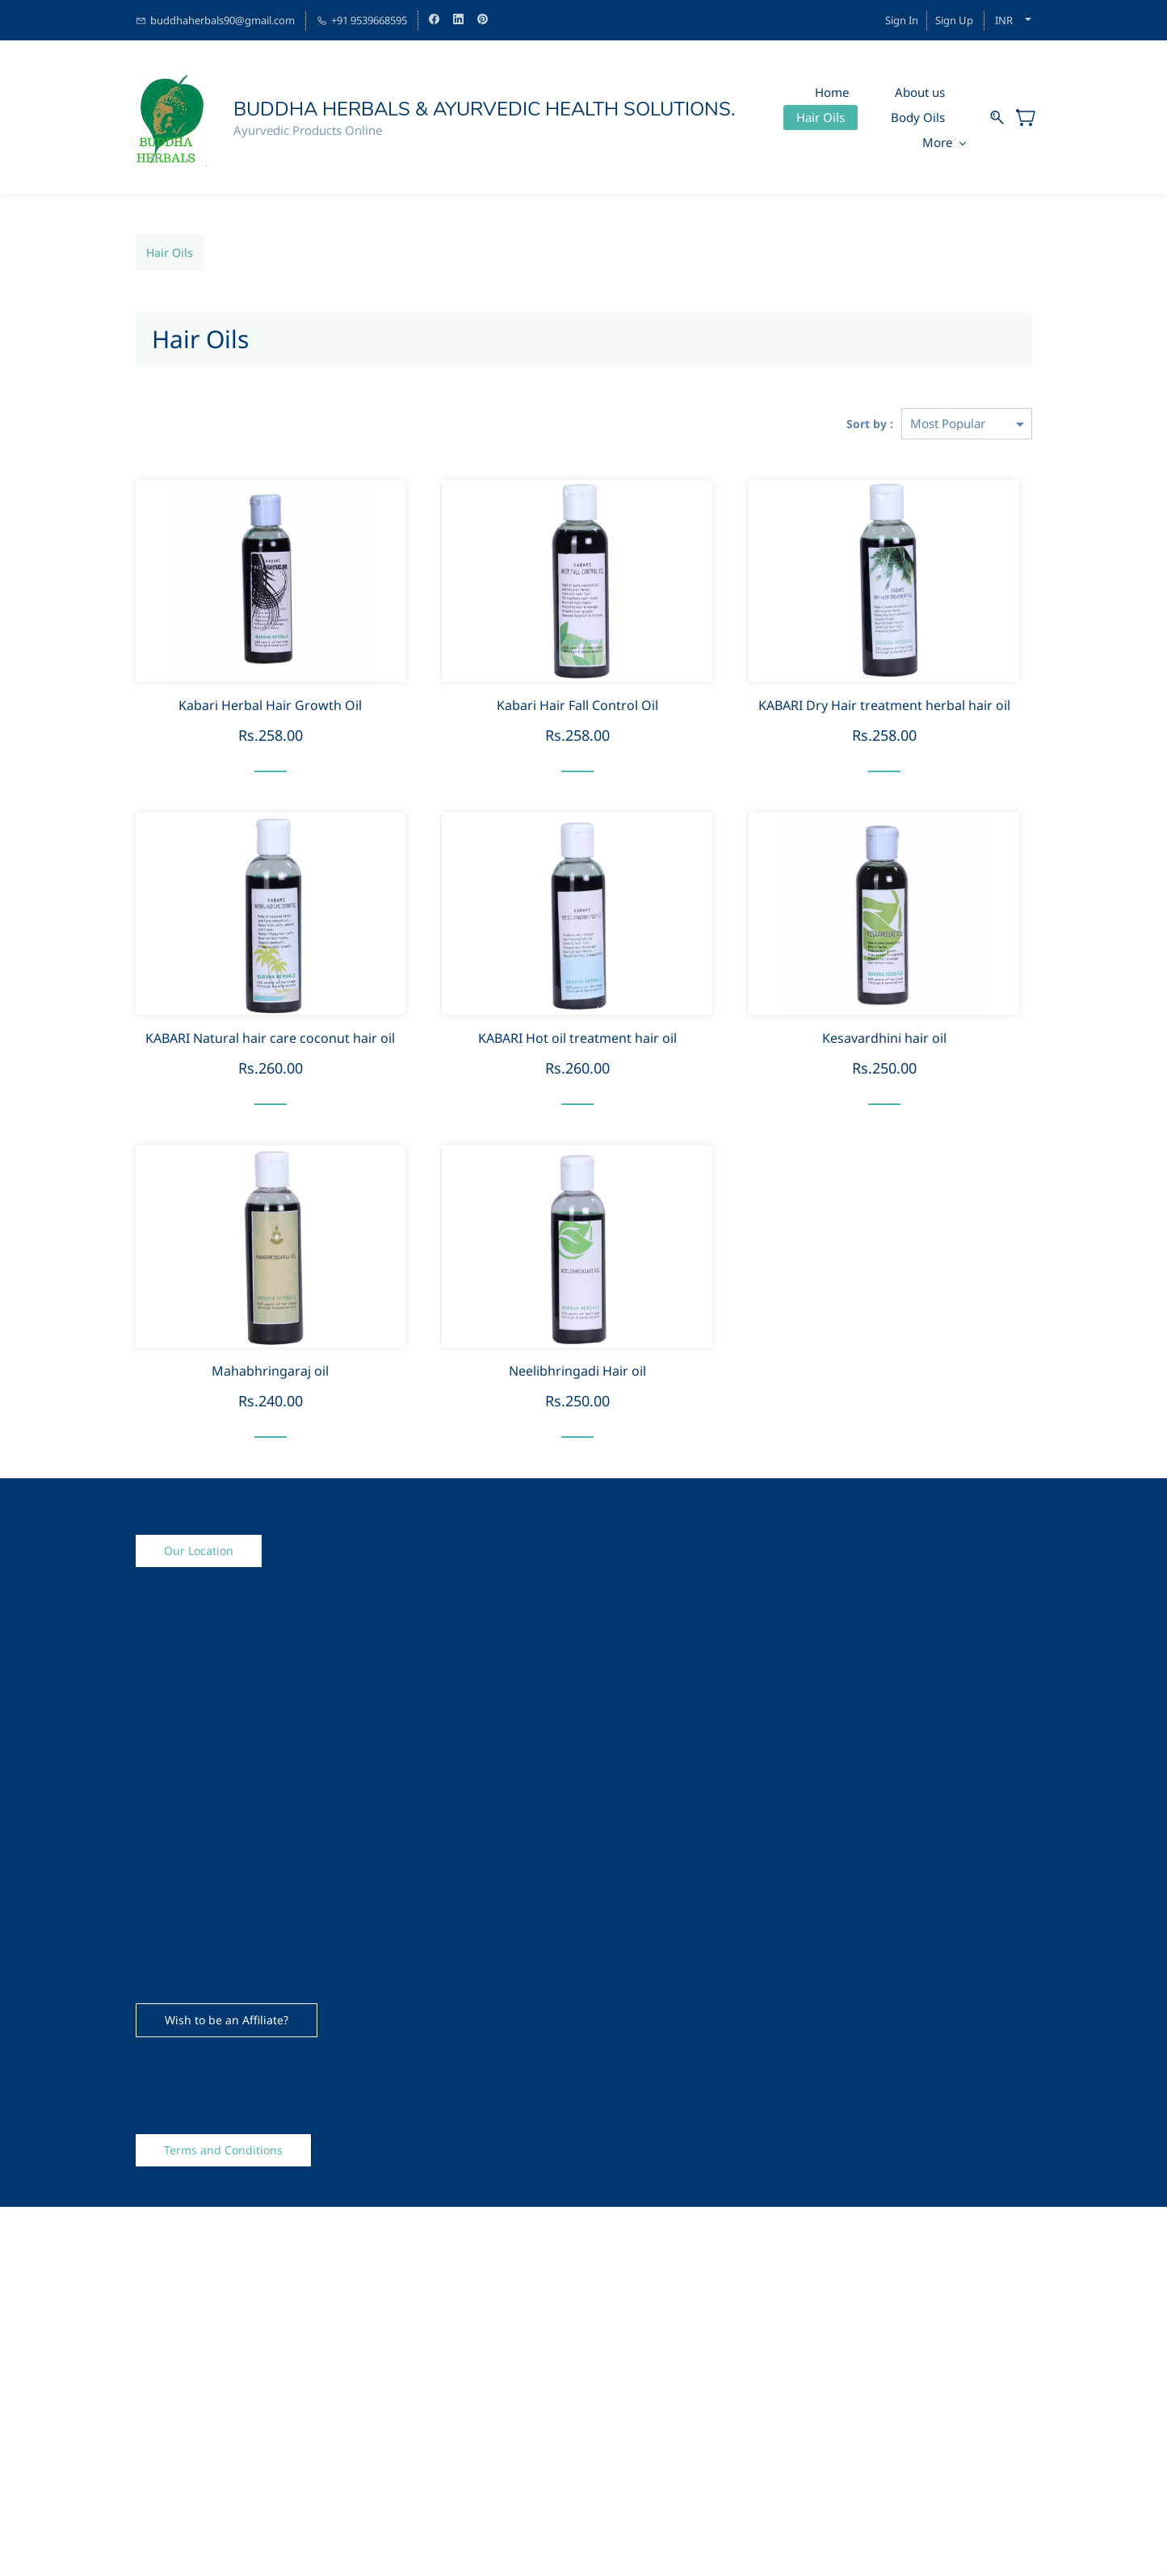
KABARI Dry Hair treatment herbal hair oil (884, 706)
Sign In (901, 20)
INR (1004, 20)
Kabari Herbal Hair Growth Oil (270, 706)
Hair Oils (169, 252)
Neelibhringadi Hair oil (577, 1371)
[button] (199, 1551)
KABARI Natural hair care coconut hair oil (270, 1038)
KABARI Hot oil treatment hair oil (577, 1038)
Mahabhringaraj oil (270, 1371)
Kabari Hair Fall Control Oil (577, 706)
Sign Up (954, 20)
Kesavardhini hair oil (884, 1038)
